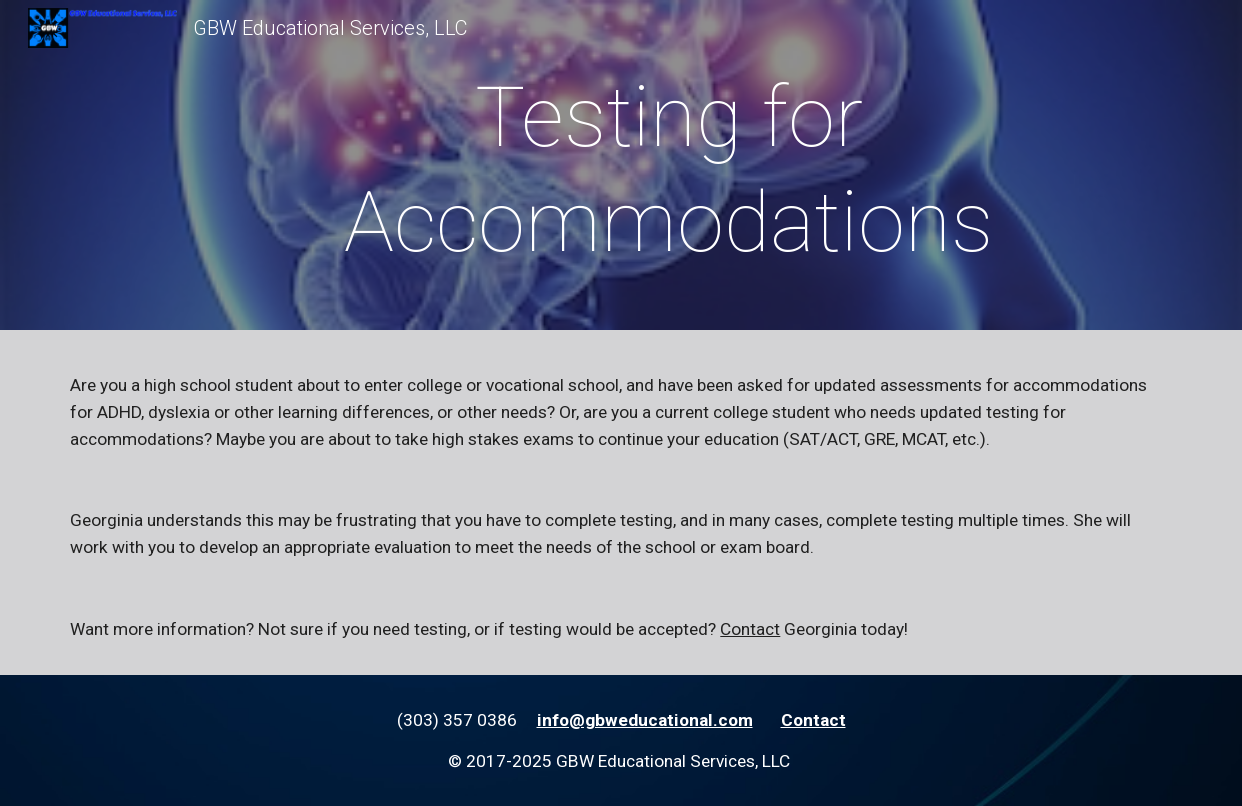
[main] (668, 170)
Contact (750, 629)
